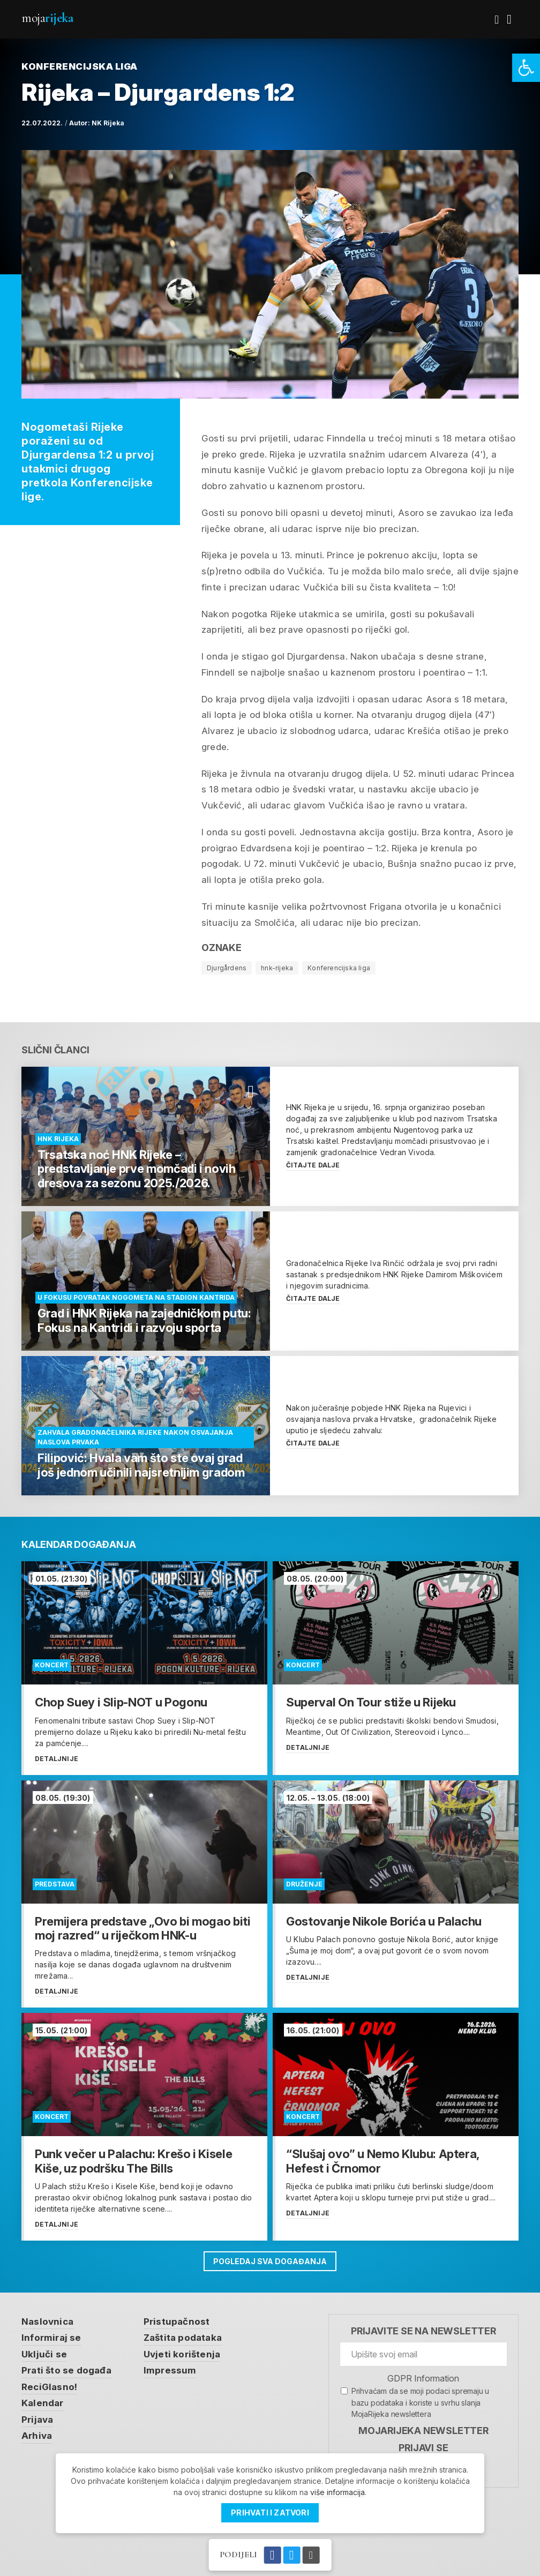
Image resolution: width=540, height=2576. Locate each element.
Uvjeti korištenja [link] (182, 2354)
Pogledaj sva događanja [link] (270, 2261)
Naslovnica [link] (47, 2321)
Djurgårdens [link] (226, 968)
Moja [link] (47, 18)
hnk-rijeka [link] (277, 968)
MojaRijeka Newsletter (423, 2430)
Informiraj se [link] (51, 2337)
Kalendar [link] (42, 2403)
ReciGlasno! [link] (49, 2387)
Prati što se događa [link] (66, 2370)
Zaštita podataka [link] (183, 2337)
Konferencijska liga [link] (339, 968)
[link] (526, 68)
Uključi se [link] (44, 2354)
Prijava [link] (37, 2419)
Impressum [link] (170, 2370)
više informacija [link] (337, 2492)
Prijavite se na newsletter (423, 2331)
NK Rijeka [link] (108, 123)
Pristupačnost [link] (177, 2321)
